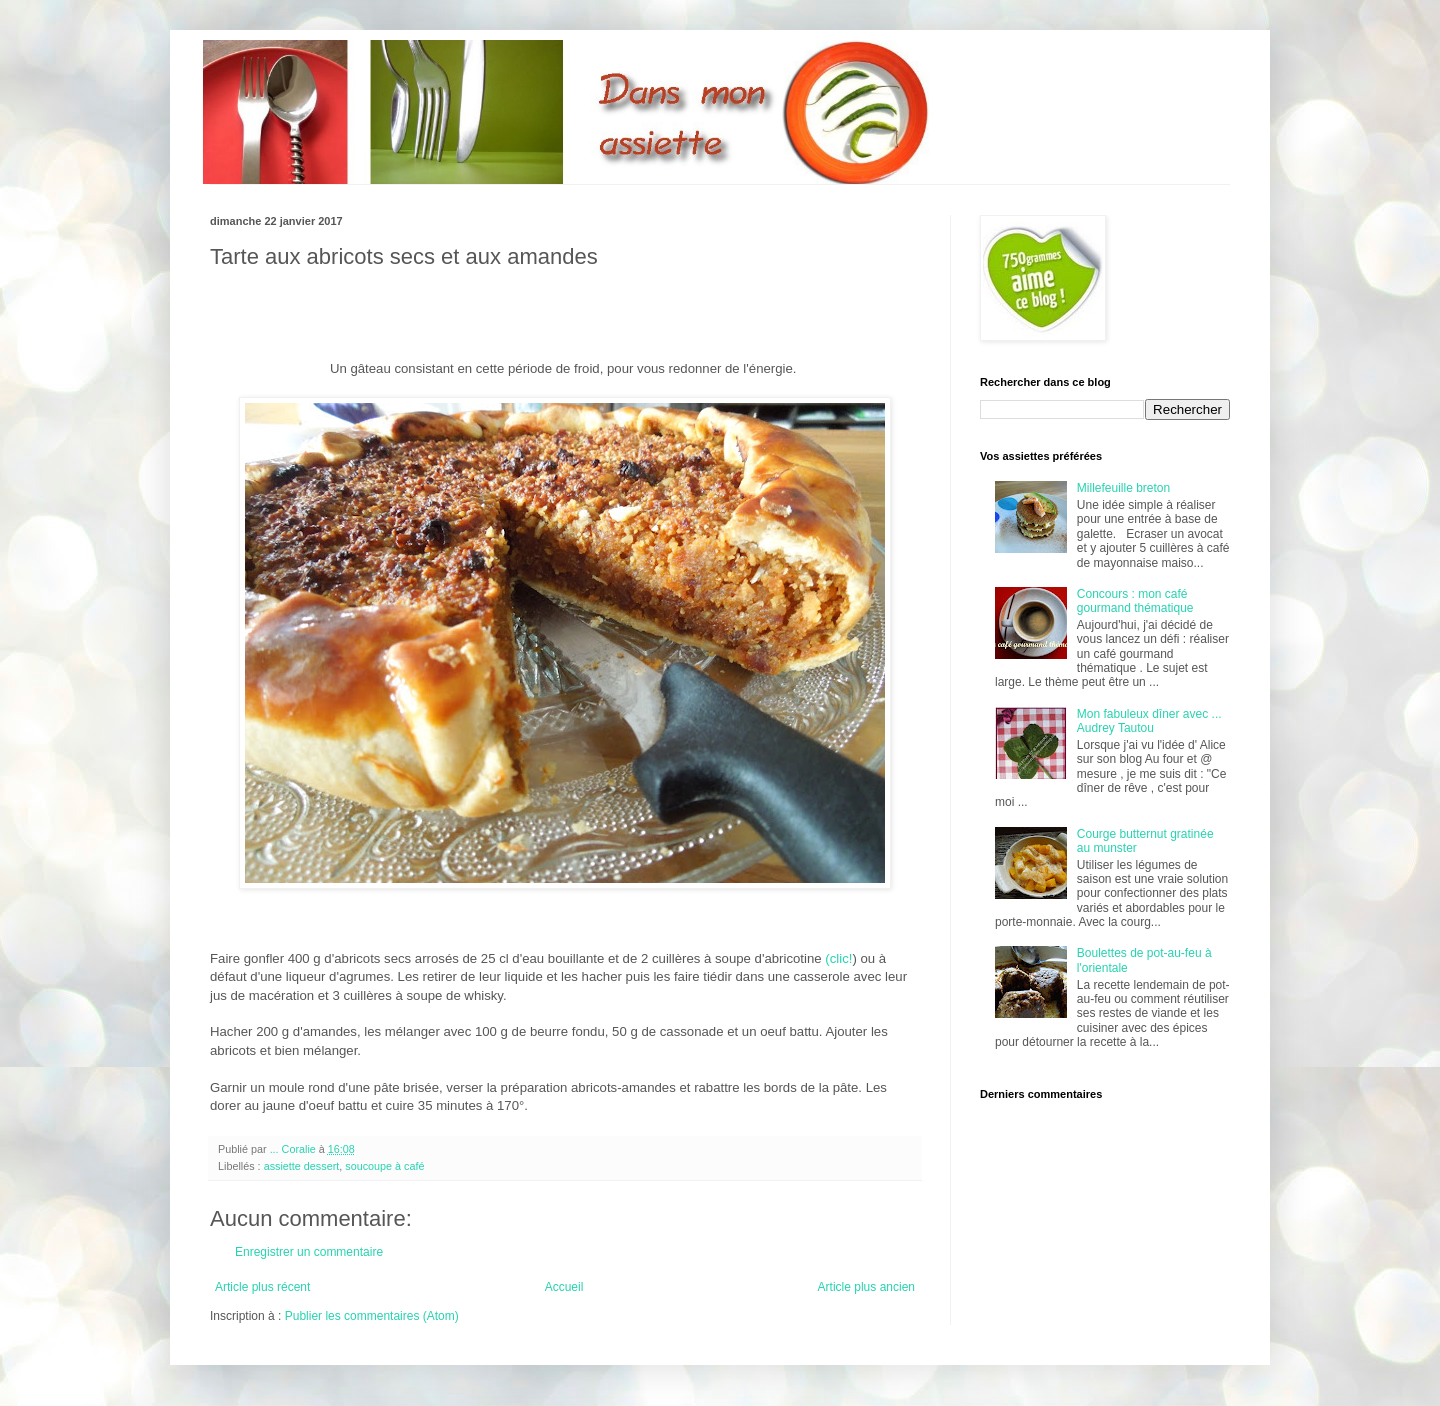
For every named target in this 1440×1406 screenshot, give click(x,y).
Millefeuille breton (1123, 488)
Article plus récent (262, 1287)
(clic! (838, 958)
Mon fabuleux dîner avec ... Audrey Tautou (1149, 721)
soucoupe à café (384, 1166)
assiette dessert (302, 1166)
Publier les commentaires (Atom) (372, 1316)
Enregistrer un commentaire (309, 1252)
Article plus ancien (866, 1287)
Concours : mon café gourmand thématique (1135, 601)
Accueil (564, 1287)
